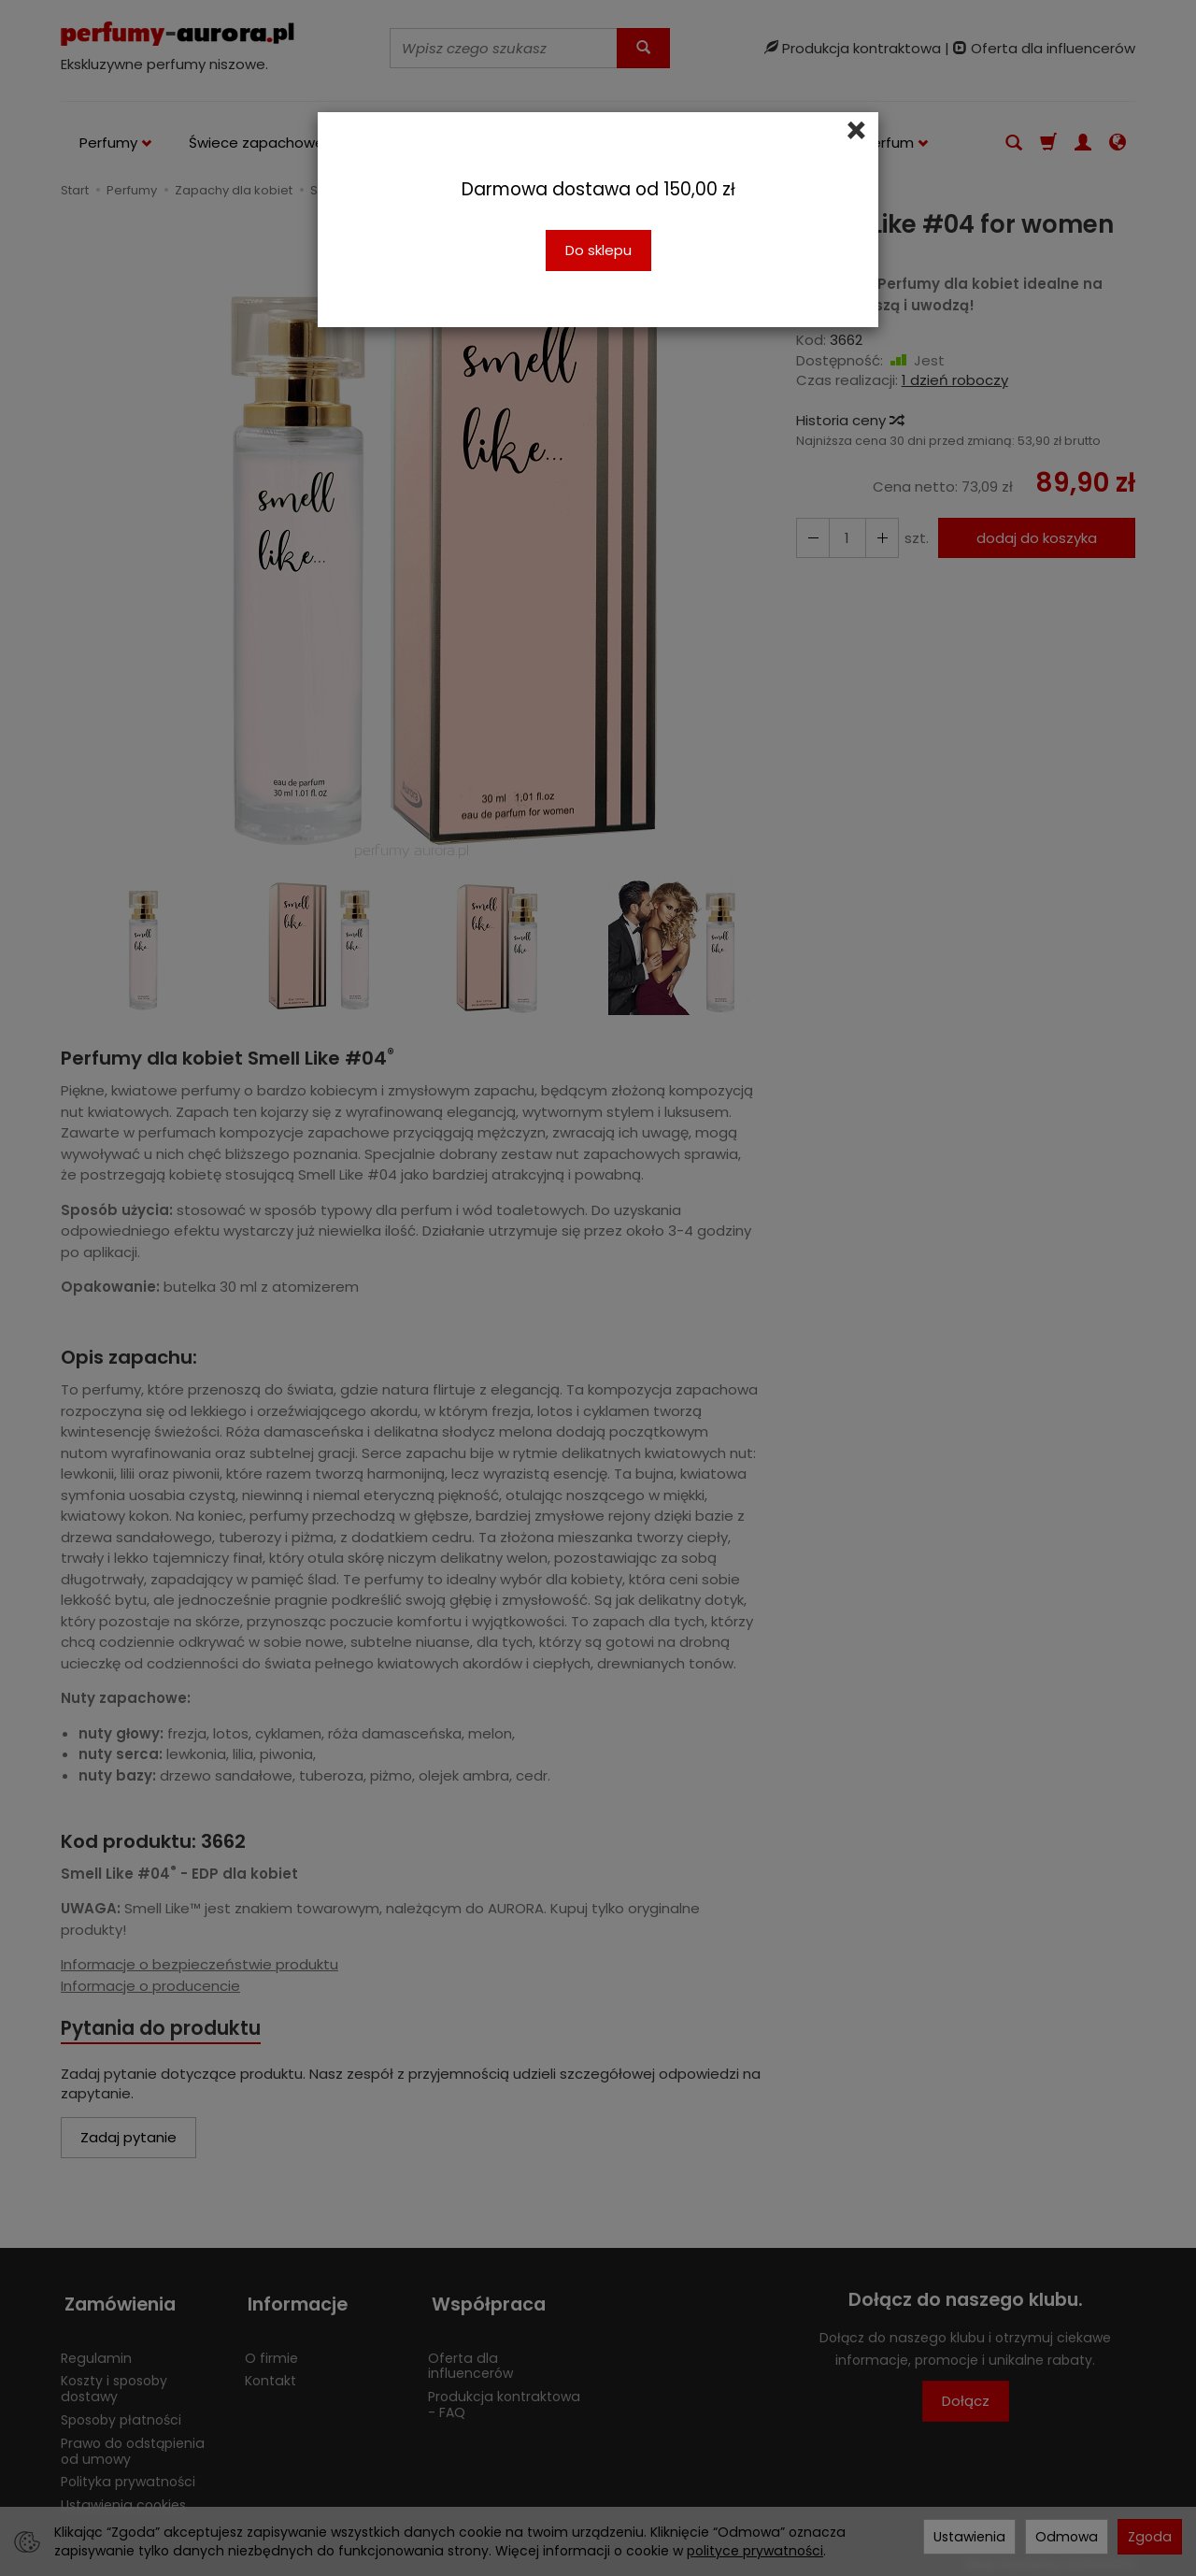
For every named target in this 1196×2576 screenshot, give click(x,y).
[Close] (856, 131)
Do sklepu (598, 250)
